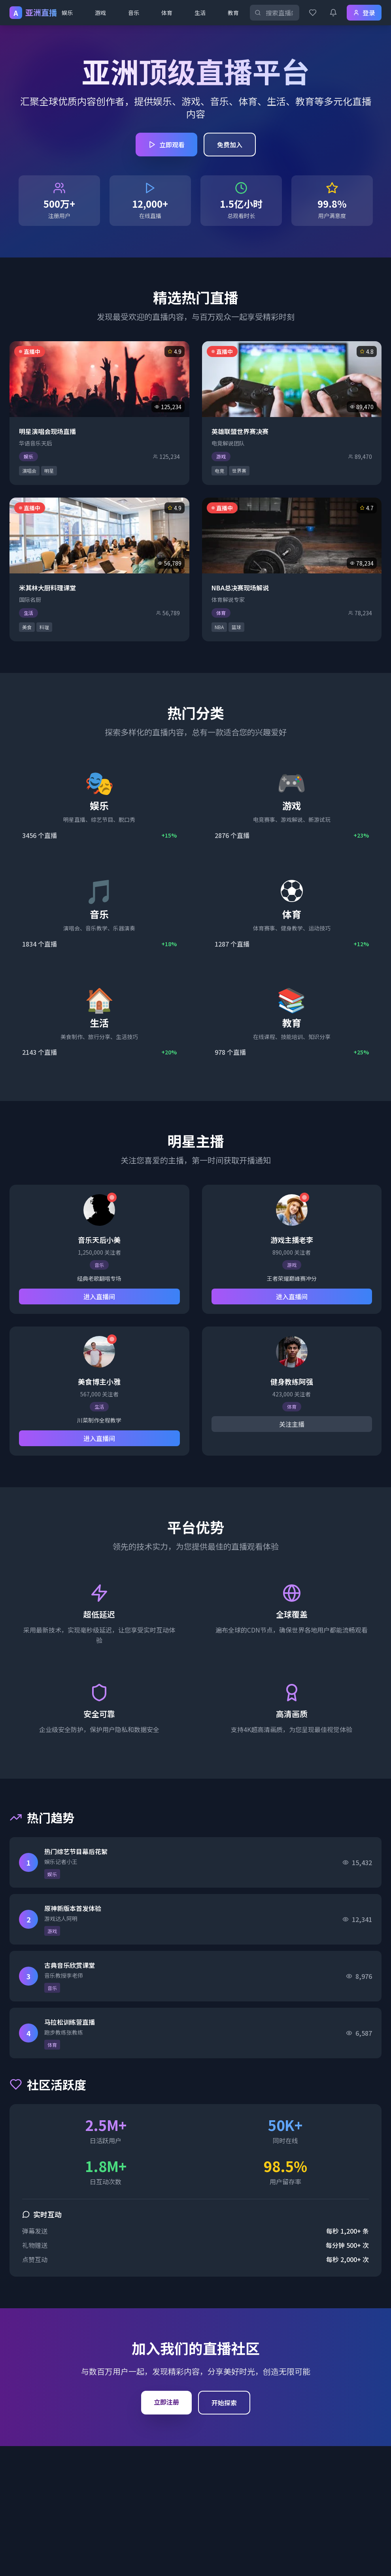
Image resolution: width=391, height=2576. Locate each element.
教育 (233, 13)
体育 (166, 13)
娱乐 (67, 13)
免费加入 (229, 144)
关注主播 (291, 1424)
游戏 (100, 13)
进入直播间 (99, 1296)
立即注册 (166, 2402)
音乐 (133, 13)
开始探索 (224, 2402)
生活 (200, 13)
